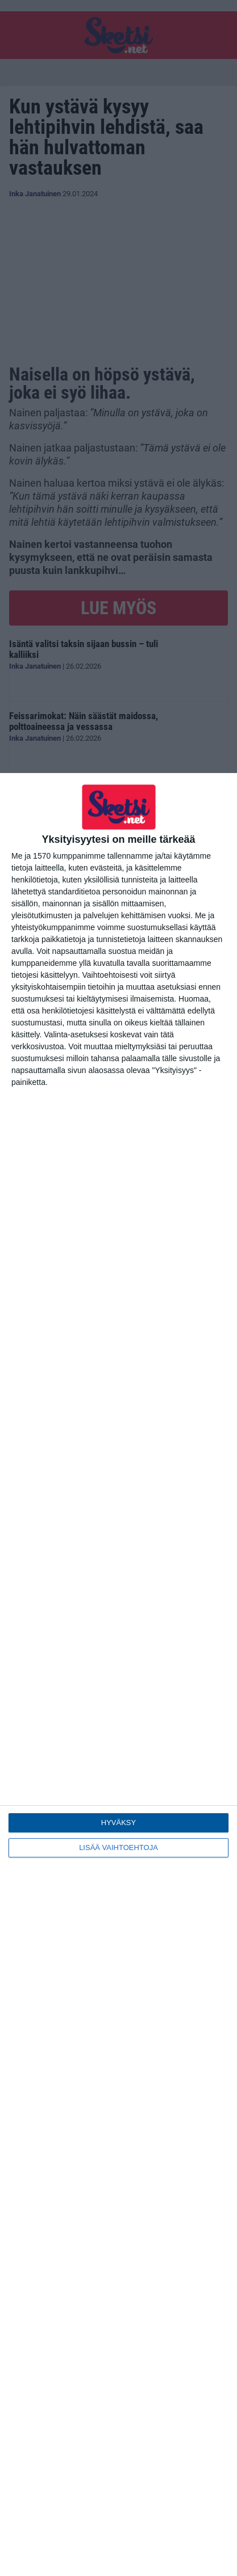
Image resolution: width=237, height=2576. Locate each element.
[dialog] (118, 1674)
